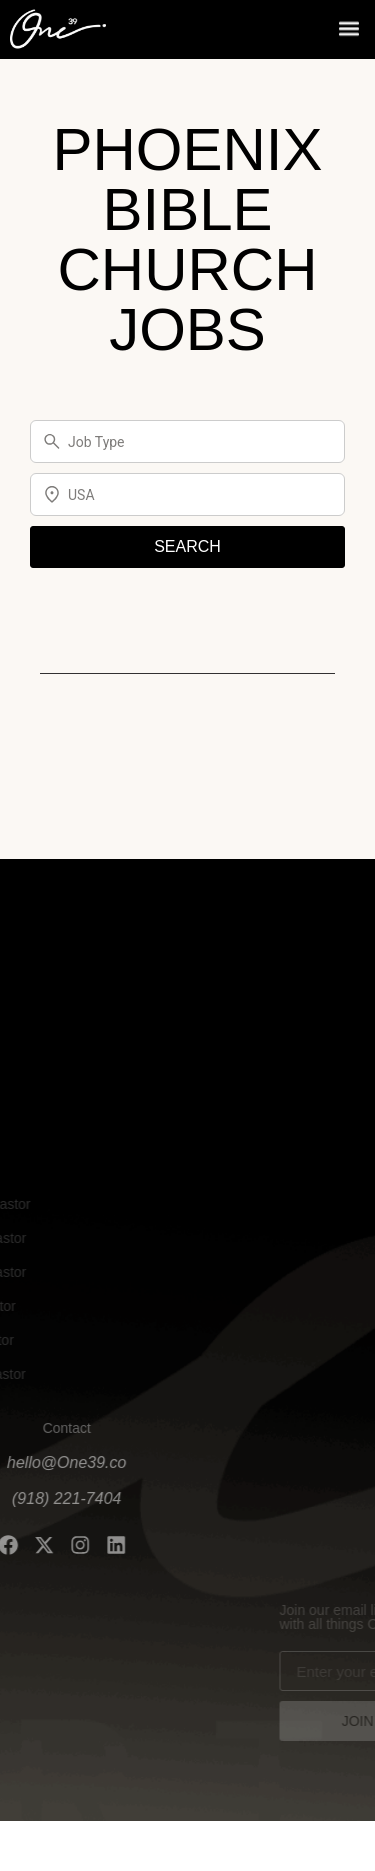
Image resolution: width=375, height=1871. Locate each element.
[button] (348, 26)
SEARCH (187, 546)
